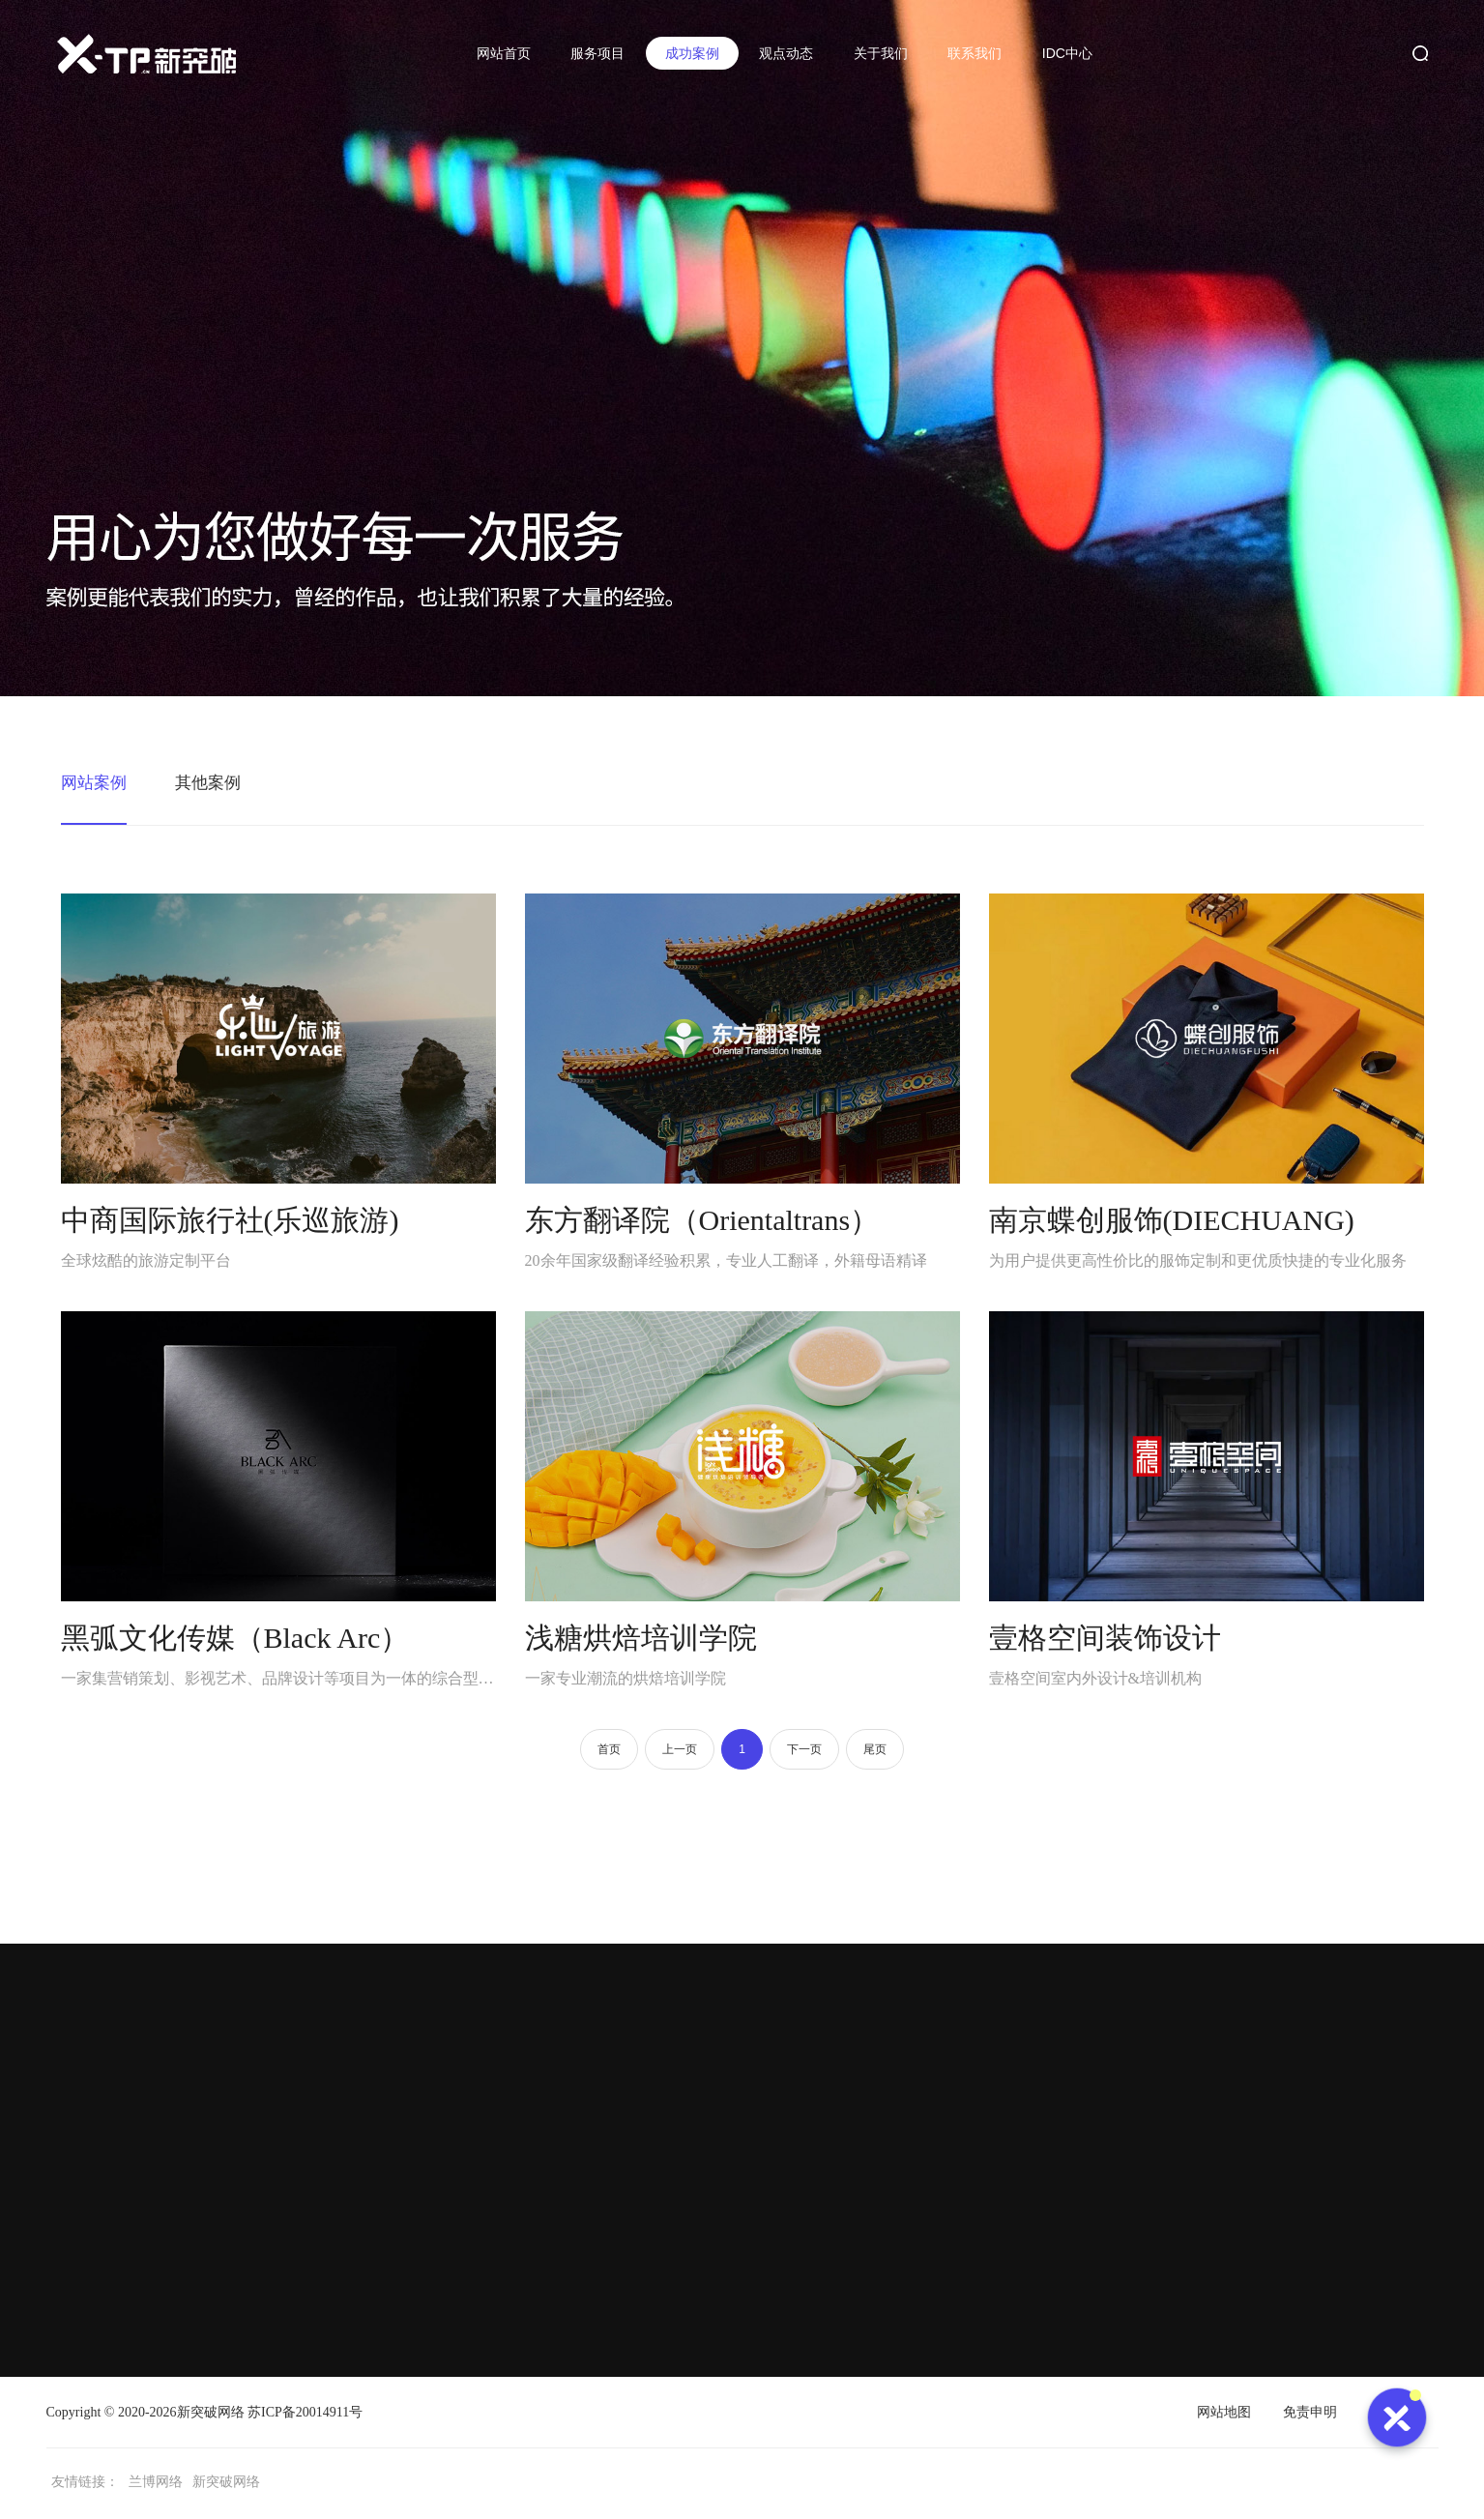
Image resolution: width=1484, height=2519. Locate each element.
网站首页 (501, 53)
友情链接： (85, 2484)
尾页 (875, 1752)
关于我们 (879, 53)
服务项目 (595, 53)
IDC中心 (1065, 53)
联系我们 (973, 53)
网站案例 (96, 784)
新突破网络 (211, 2415)
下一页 (804, 1752)
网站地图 (1224, 2415)
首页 (608, 1752)
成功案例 (689, 53)
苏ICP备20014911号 (305, 2415)
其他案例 (213, 784)
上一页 (679, 1752)
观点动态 (784, 53)
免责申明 (1310, 2415)
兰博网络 (156, 2484)
